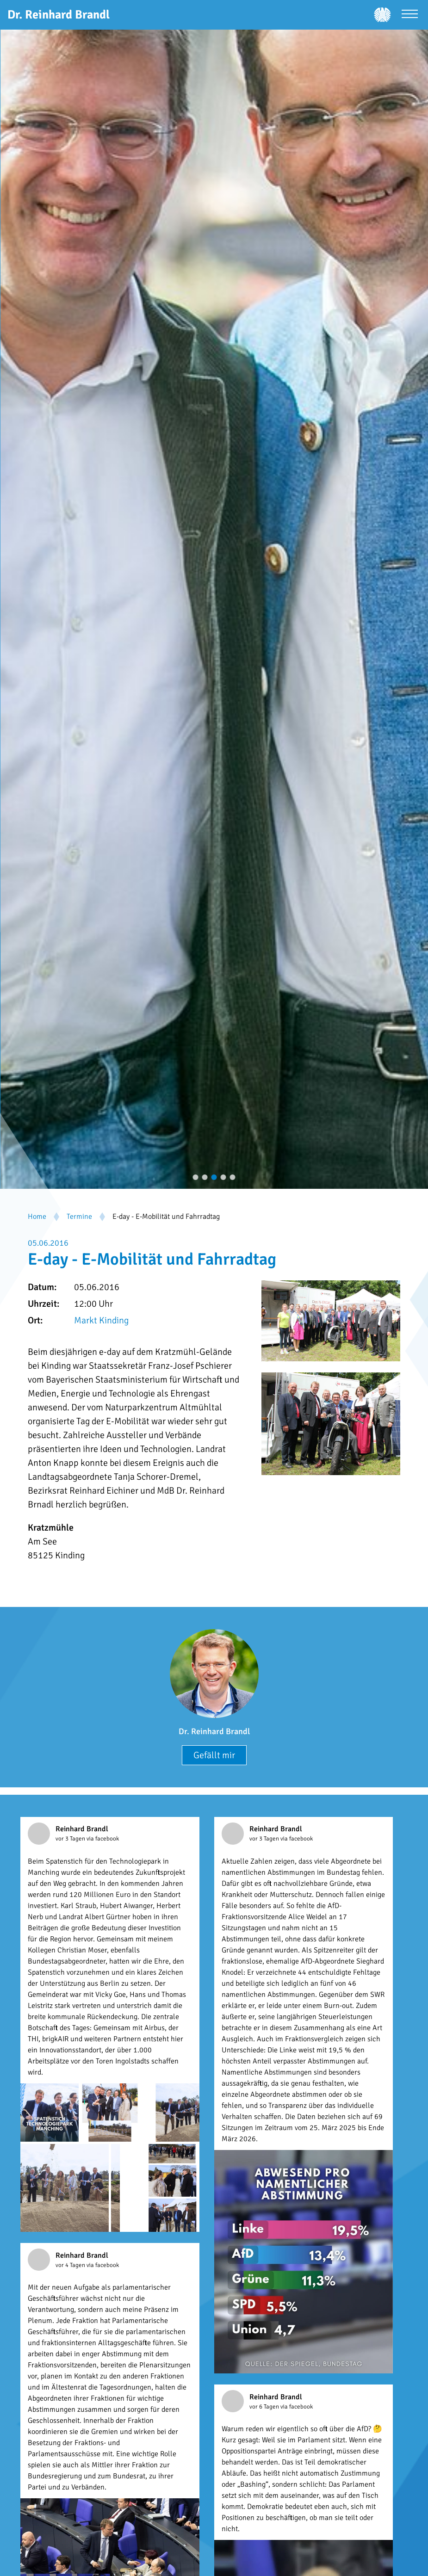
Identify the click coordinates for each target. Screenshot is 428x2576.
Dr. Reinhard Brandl (214, 1731)
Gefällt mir (214, 1755)
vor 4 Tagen (71, 2265)
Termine (79, 1216)
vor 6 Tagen (264, 2406)
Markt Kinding (101, 1320)
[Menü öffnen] (409, 15)
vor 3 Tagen (71, 1838)
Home (37, 1216)
